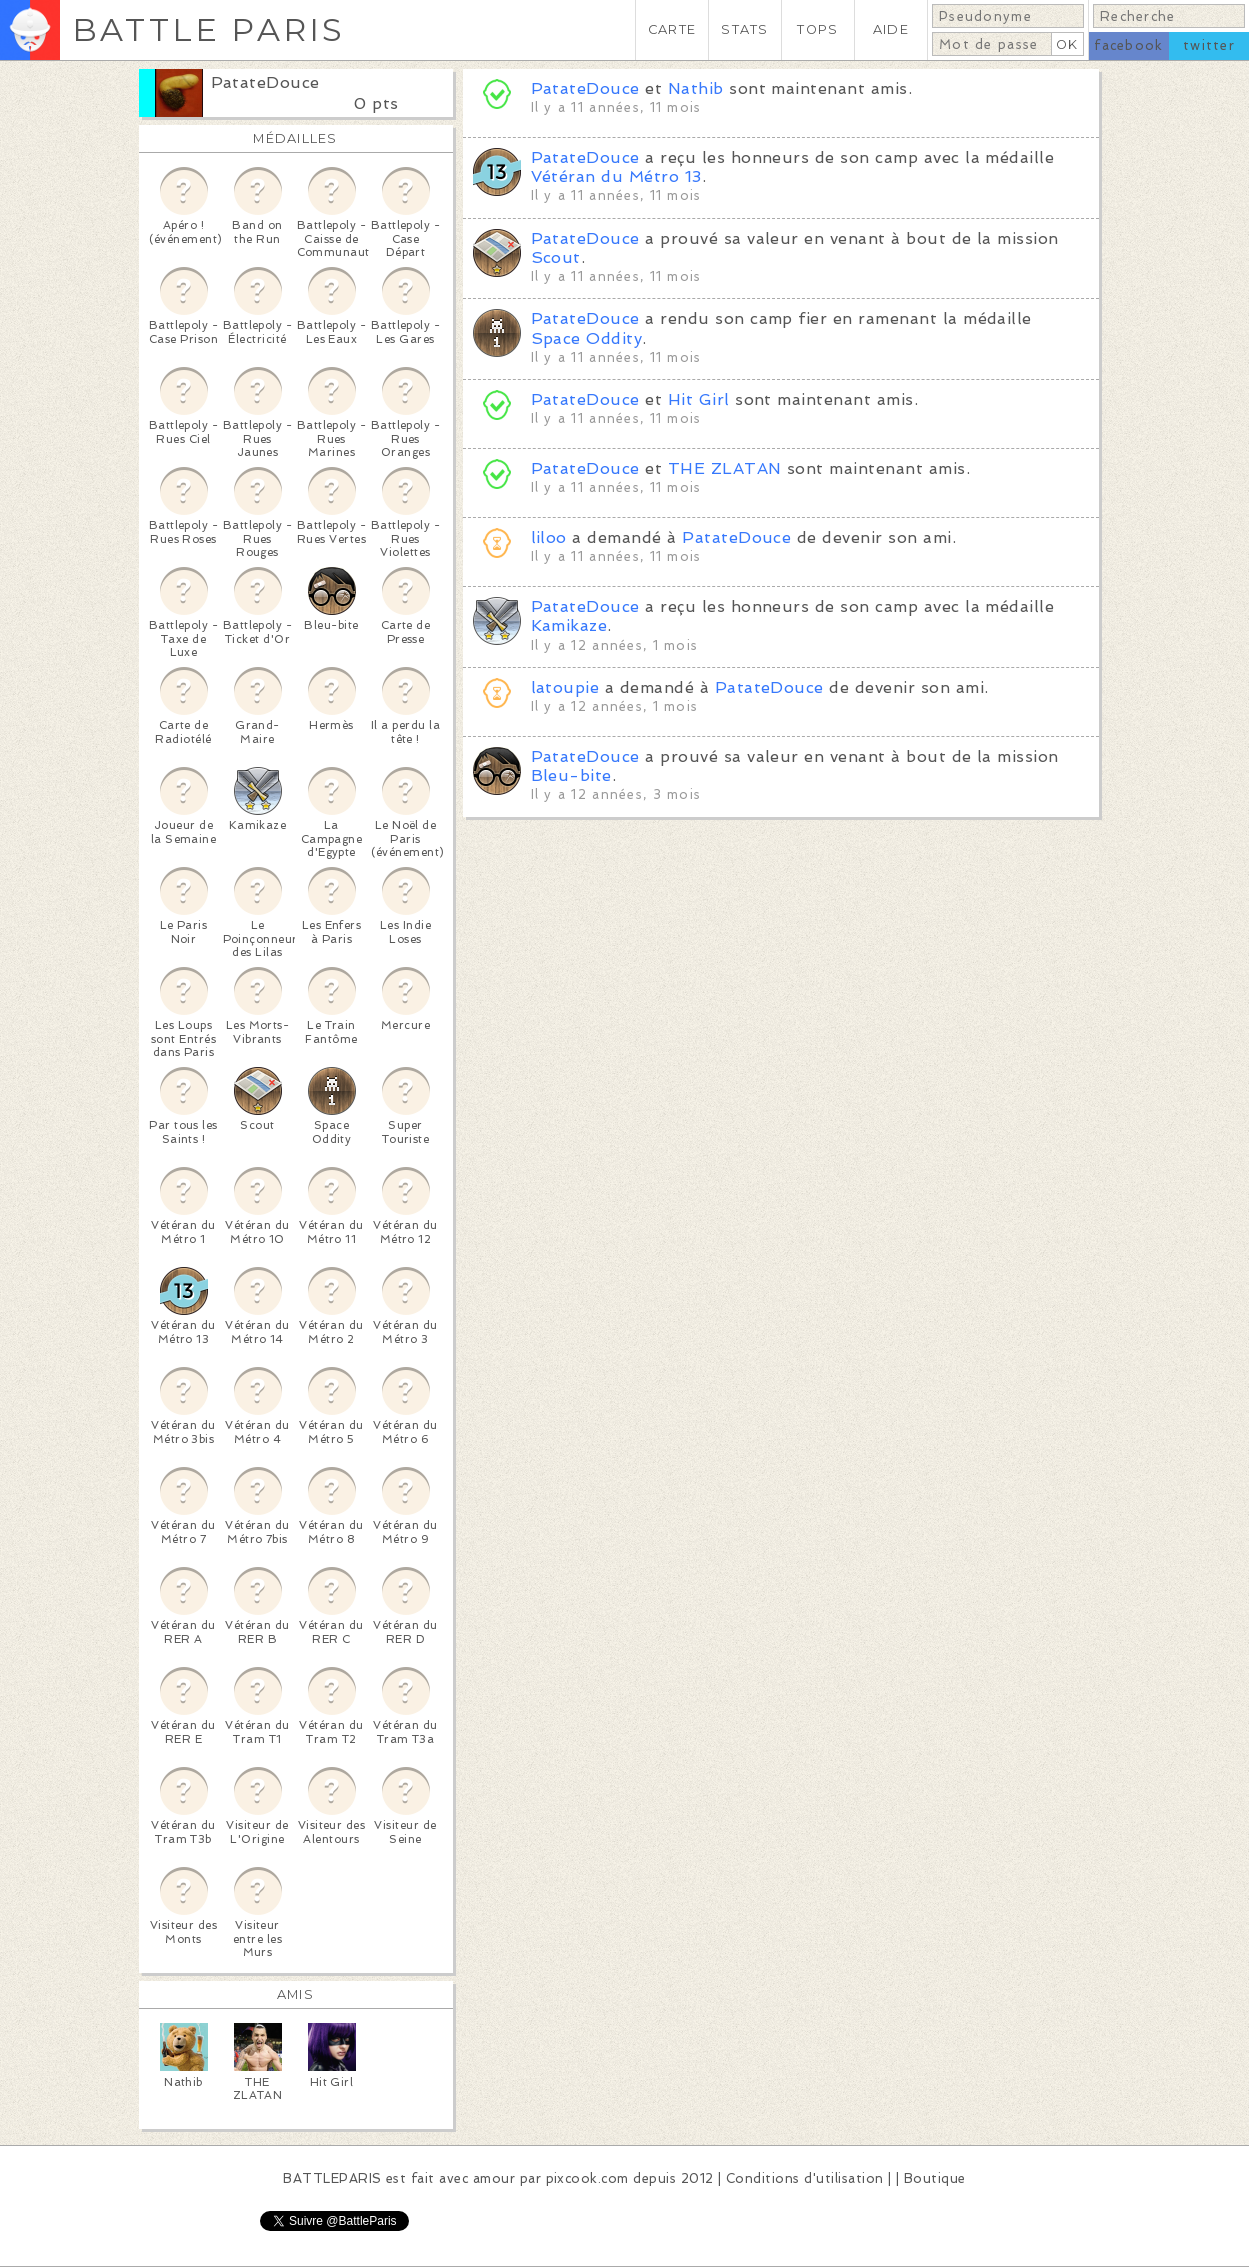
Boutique (935, 2178)
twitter (1209, 45)
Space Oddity (587, 338)
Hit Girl (699, 399)
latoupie (565, 687)
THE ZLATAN (725, 468)
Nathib (696, 88)
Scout (556, 257)
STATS (744, 29)
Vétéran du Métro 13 (616, 176)
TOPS (817, 29)
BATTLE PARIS (208, 29)
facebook (1128, 45)
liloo (549, 537)
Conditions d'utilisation (805, 2178)
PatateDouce (265, 82)
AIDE (891, 29)
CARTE (672, 29)
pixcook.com (587, 2178)
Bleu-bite (571, 775)
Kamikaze (569, 625)
